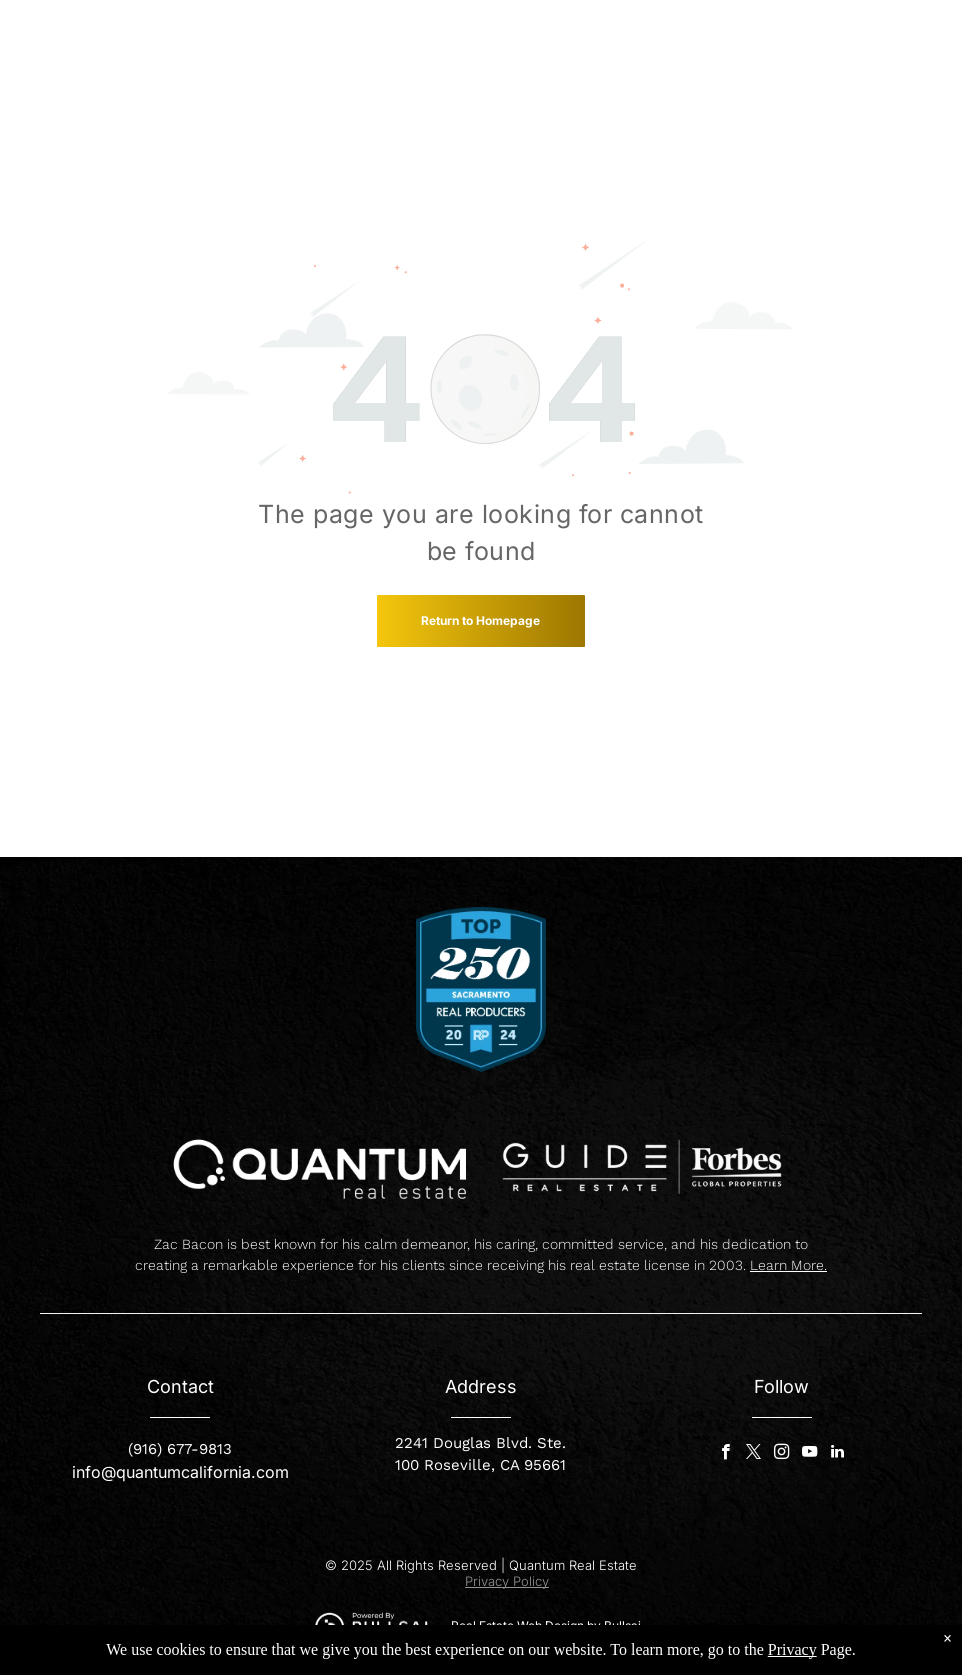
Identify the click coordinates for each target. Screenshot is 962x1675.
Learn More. (788, 1265)
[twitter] (753, 1454)
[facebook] (725, 1454)
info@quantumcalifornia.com (180, 1472)
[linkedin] (837, 1454)
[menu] (918, 48)
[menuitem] (459, 38)
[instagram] (781, 1454)
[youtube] (809, 1454)
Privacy (792, 1649)
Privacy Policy (507, 1581)
